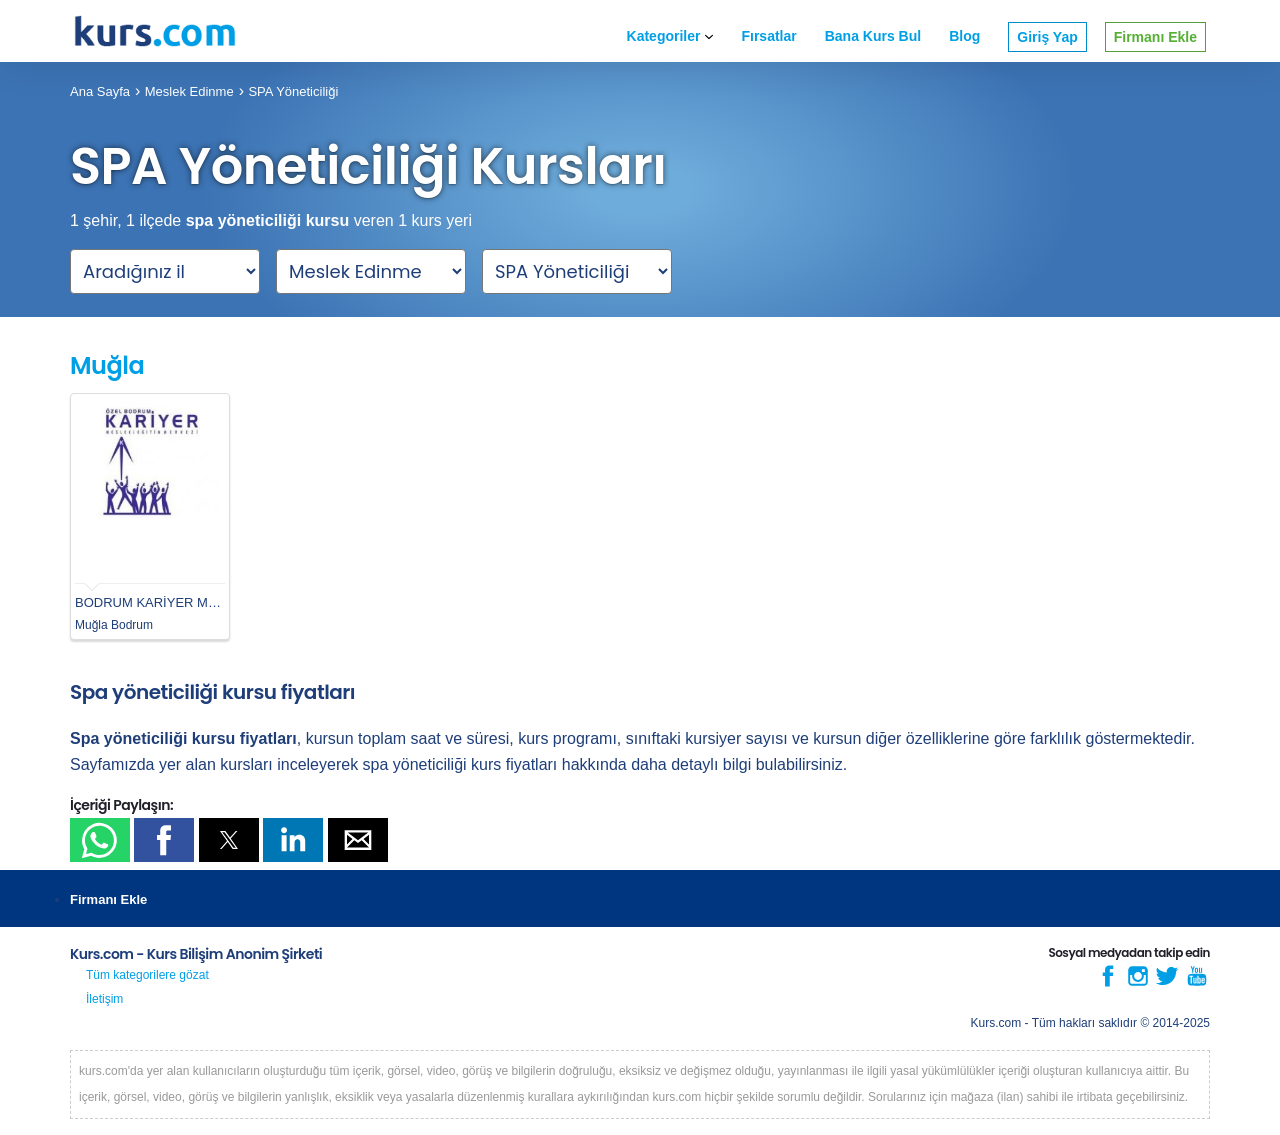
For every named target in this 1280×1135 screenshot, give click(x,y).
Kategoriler (670, 36)
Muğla (107, 365)
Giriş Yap (1047, 37)
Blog (964, 36)
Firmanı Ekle (1155, 37)
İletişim (104, 999)
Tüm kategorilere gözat (147, 975)
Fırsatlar (768, 36)
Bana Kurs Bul (873, 36)
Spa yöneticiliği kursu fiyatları (212, 692)
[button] (100, 840)
